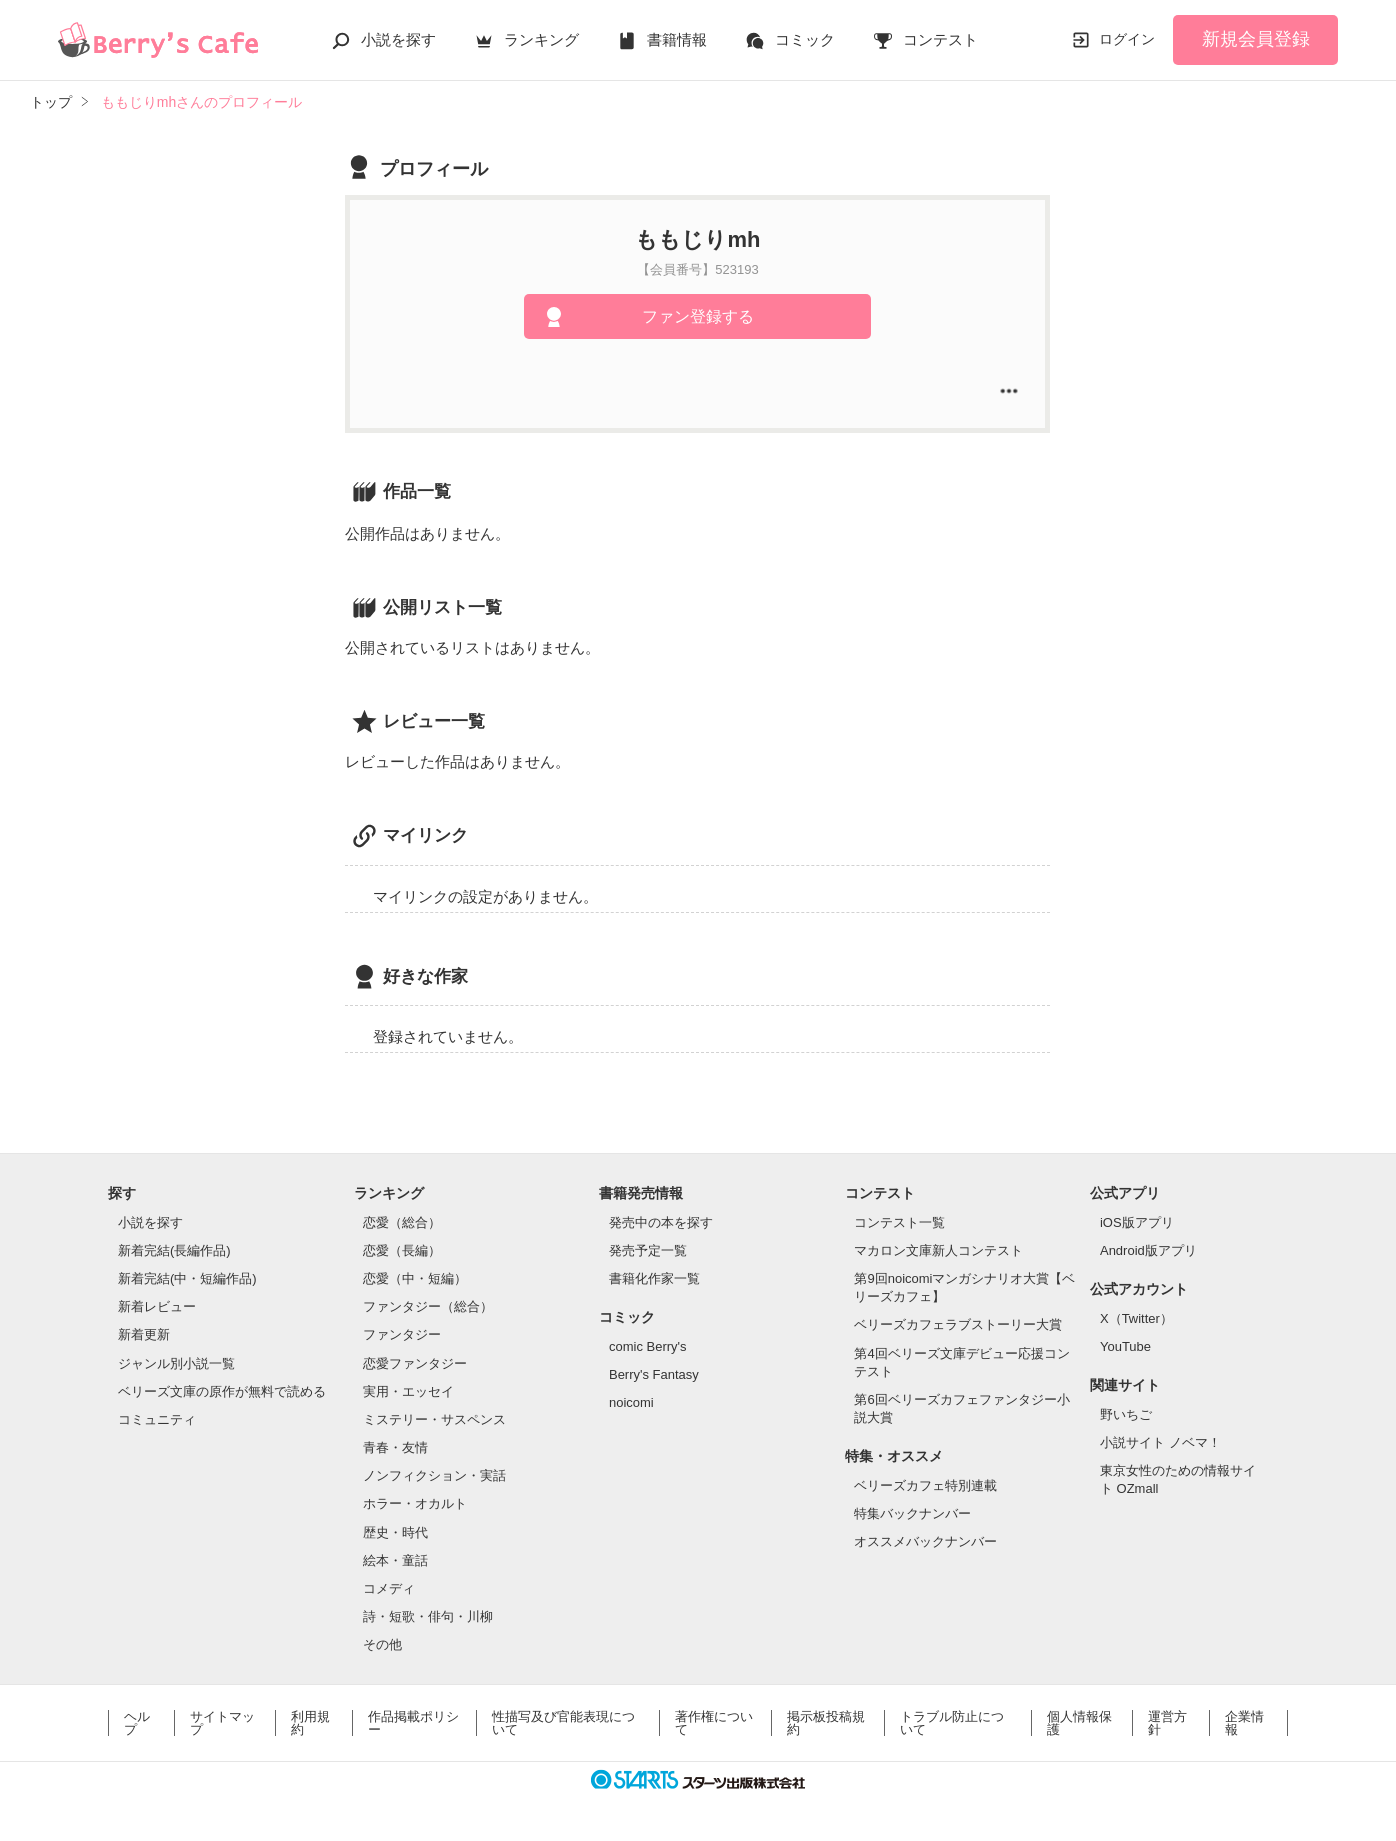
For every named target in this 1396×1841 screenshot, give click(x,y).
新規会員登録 (1256, 39)
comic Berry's (648, 1346)
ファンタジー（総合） (428, 1306)
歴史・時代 (395, 1532)
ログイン (1127, 39)
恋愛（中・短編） (415, 1278)
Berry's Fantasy (654, 1374)
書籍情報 (677, 39)
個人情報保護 (1079, 1723)
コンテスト (940, 39)
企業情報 (1244, 1723)
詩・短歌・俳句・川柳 (428, 1616)
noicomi (631, 1402)
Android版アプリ (1148, 1250)
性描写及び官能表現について (563, 1723)
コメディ (389, 1588)
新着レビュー (157, 1306)
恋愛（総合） (402, 1222)
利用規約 (310, 1723)
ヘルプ (137, 1723)
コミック (805, 39)
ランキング (541, 39)
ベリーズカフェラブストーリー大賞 (958, 1324)
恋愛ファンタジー (415, 1363)
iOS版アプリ (1137, 1222)
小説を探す (398, 39)
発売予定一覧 (648, 1250)
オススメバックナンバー (925, 1541)
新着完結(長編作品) (174, 1250)
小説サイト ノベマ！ (1160, 1442)
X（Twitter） (1136, 1318)
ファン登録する (698, 316)
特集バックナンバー (912, 1513)
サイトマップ (222, 1723)
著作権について (714, 1723)
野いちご (1126, 1414)
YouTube (1125, 1346)
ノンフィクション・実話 (434, 1475)
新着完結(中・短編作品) (187, 1278)
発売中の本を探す (661, 1222)
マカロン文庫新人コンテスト (938, 1250)
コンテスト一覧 (899, 1222)
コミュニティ (157, 1419)
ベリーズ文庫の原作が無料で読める (222, 1391)
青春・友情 (395, 1447)
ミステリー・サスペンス (434, 1419)
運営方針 (1167, 1723)
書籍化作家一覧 (654, 1278)
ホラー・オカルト (415, 1503)
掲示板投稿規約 (826, 1723)
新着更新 (144, 1334)
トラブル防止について (952, 1723)
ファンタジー (402, 1334)
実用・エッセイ (408, 1391)
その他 (382, 1644)
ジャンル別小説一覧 (176, 1363)
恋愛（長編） (402, 1250)
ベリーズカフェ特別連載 (925, 1485)
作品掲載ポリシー (413, 1723)
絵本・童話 (395, 1560)
